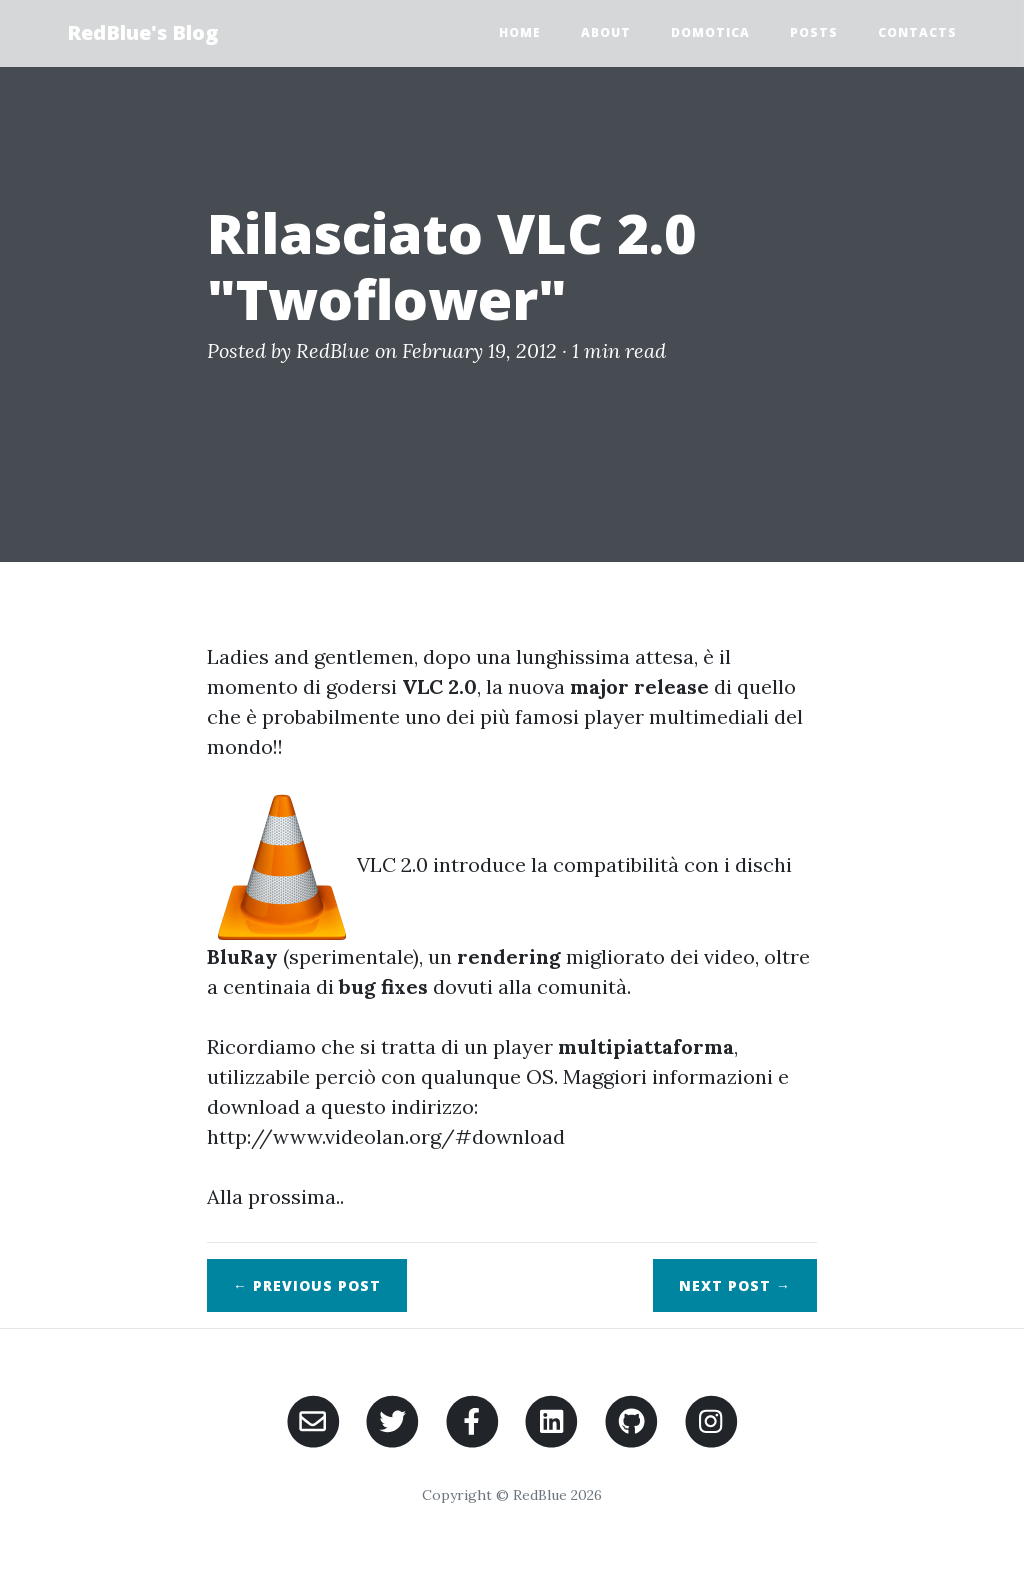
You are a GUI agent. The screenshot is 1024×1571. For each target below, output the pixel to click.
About (606, 32)
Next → (735, 1285)
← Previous (307, 1285)
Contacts (917, 32)
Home (520, 32)
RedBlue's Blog (142, 32)
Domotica (710, 32)
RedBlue (333, 350)
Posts (814, 32)
